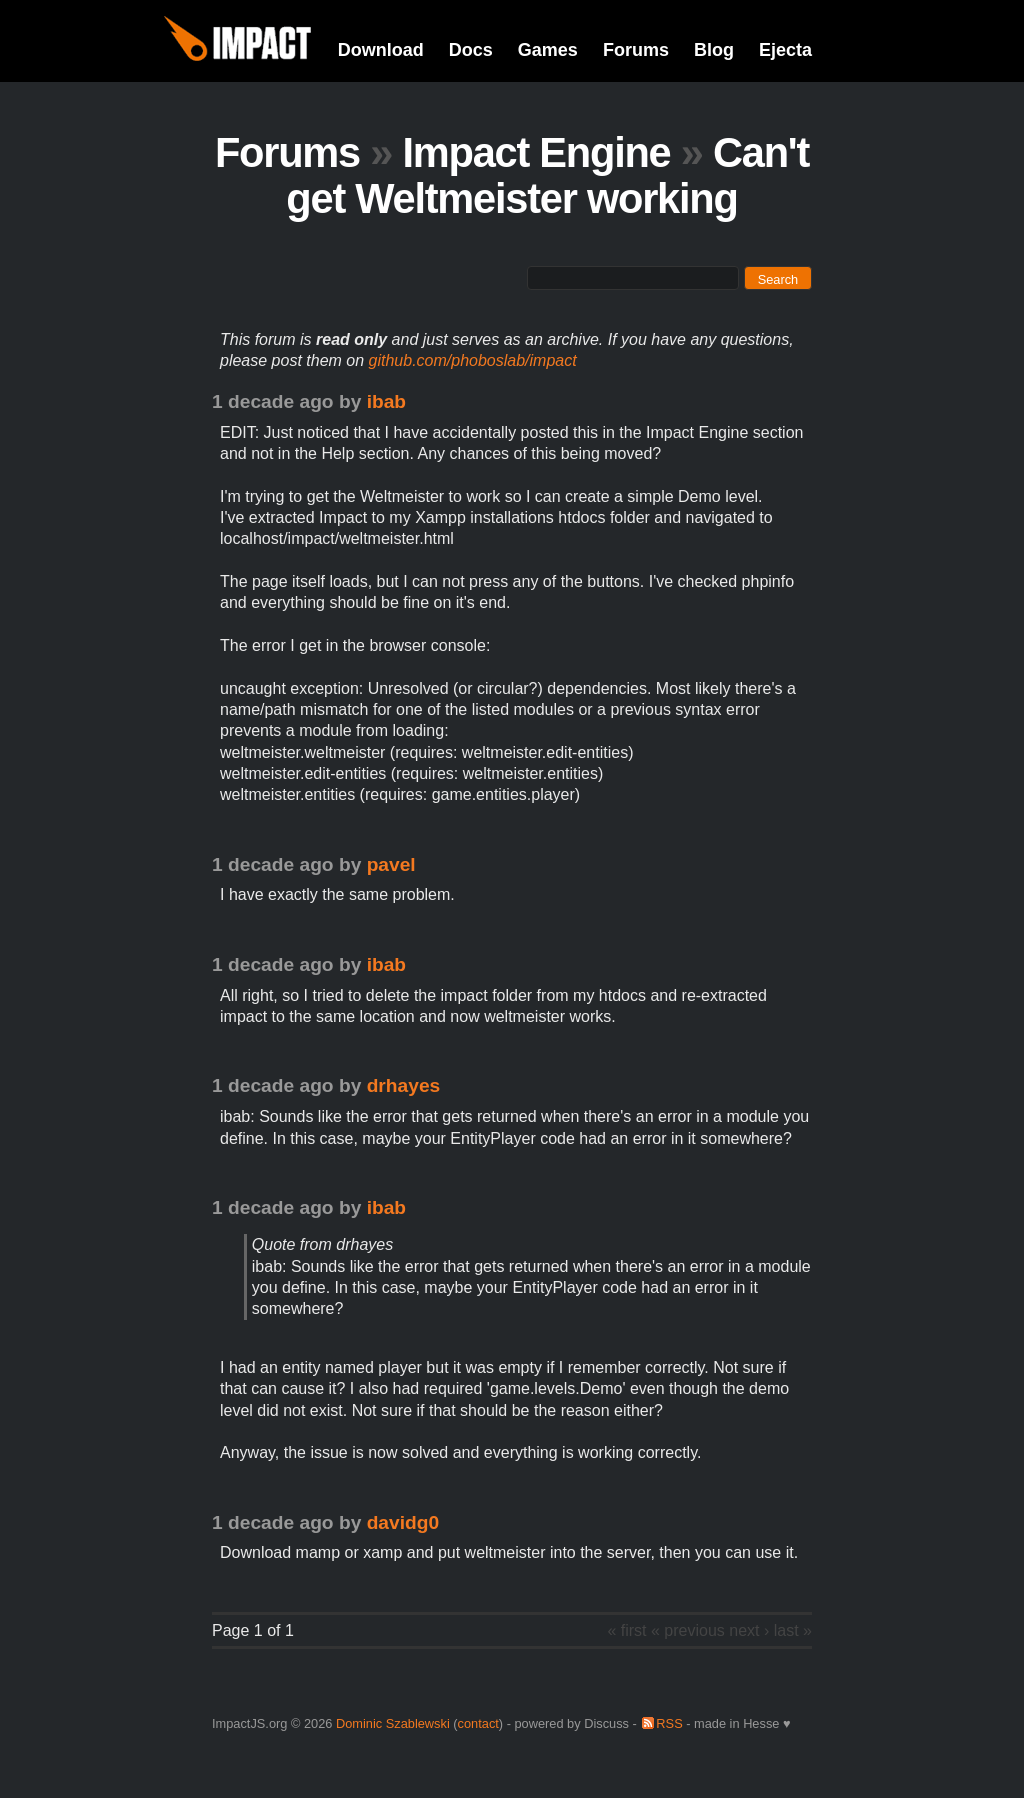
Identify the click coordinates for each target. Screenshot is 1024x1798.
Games (548, 50)
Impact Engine (536, 152)
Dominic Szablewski (393, 1723)
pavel (391, 864)
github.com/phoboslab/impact (473, 360)
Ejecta (785, 50)
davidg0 (403, 1522)
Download (381, 50)
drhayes (404, 1085)
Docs (471, 50)
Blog (714, 50)
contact (478, 1723)
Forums (636, 50)
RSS (669, 1723)
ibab (386, 401)
